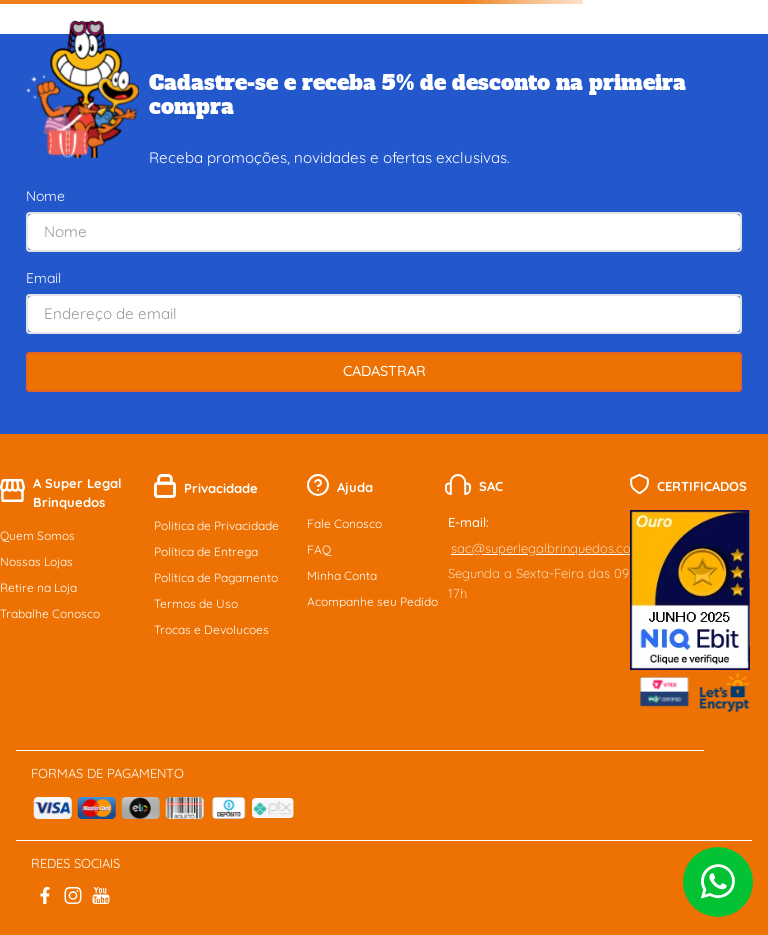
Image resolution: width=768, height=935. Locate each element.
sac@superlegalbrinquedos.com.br (554, 548)
